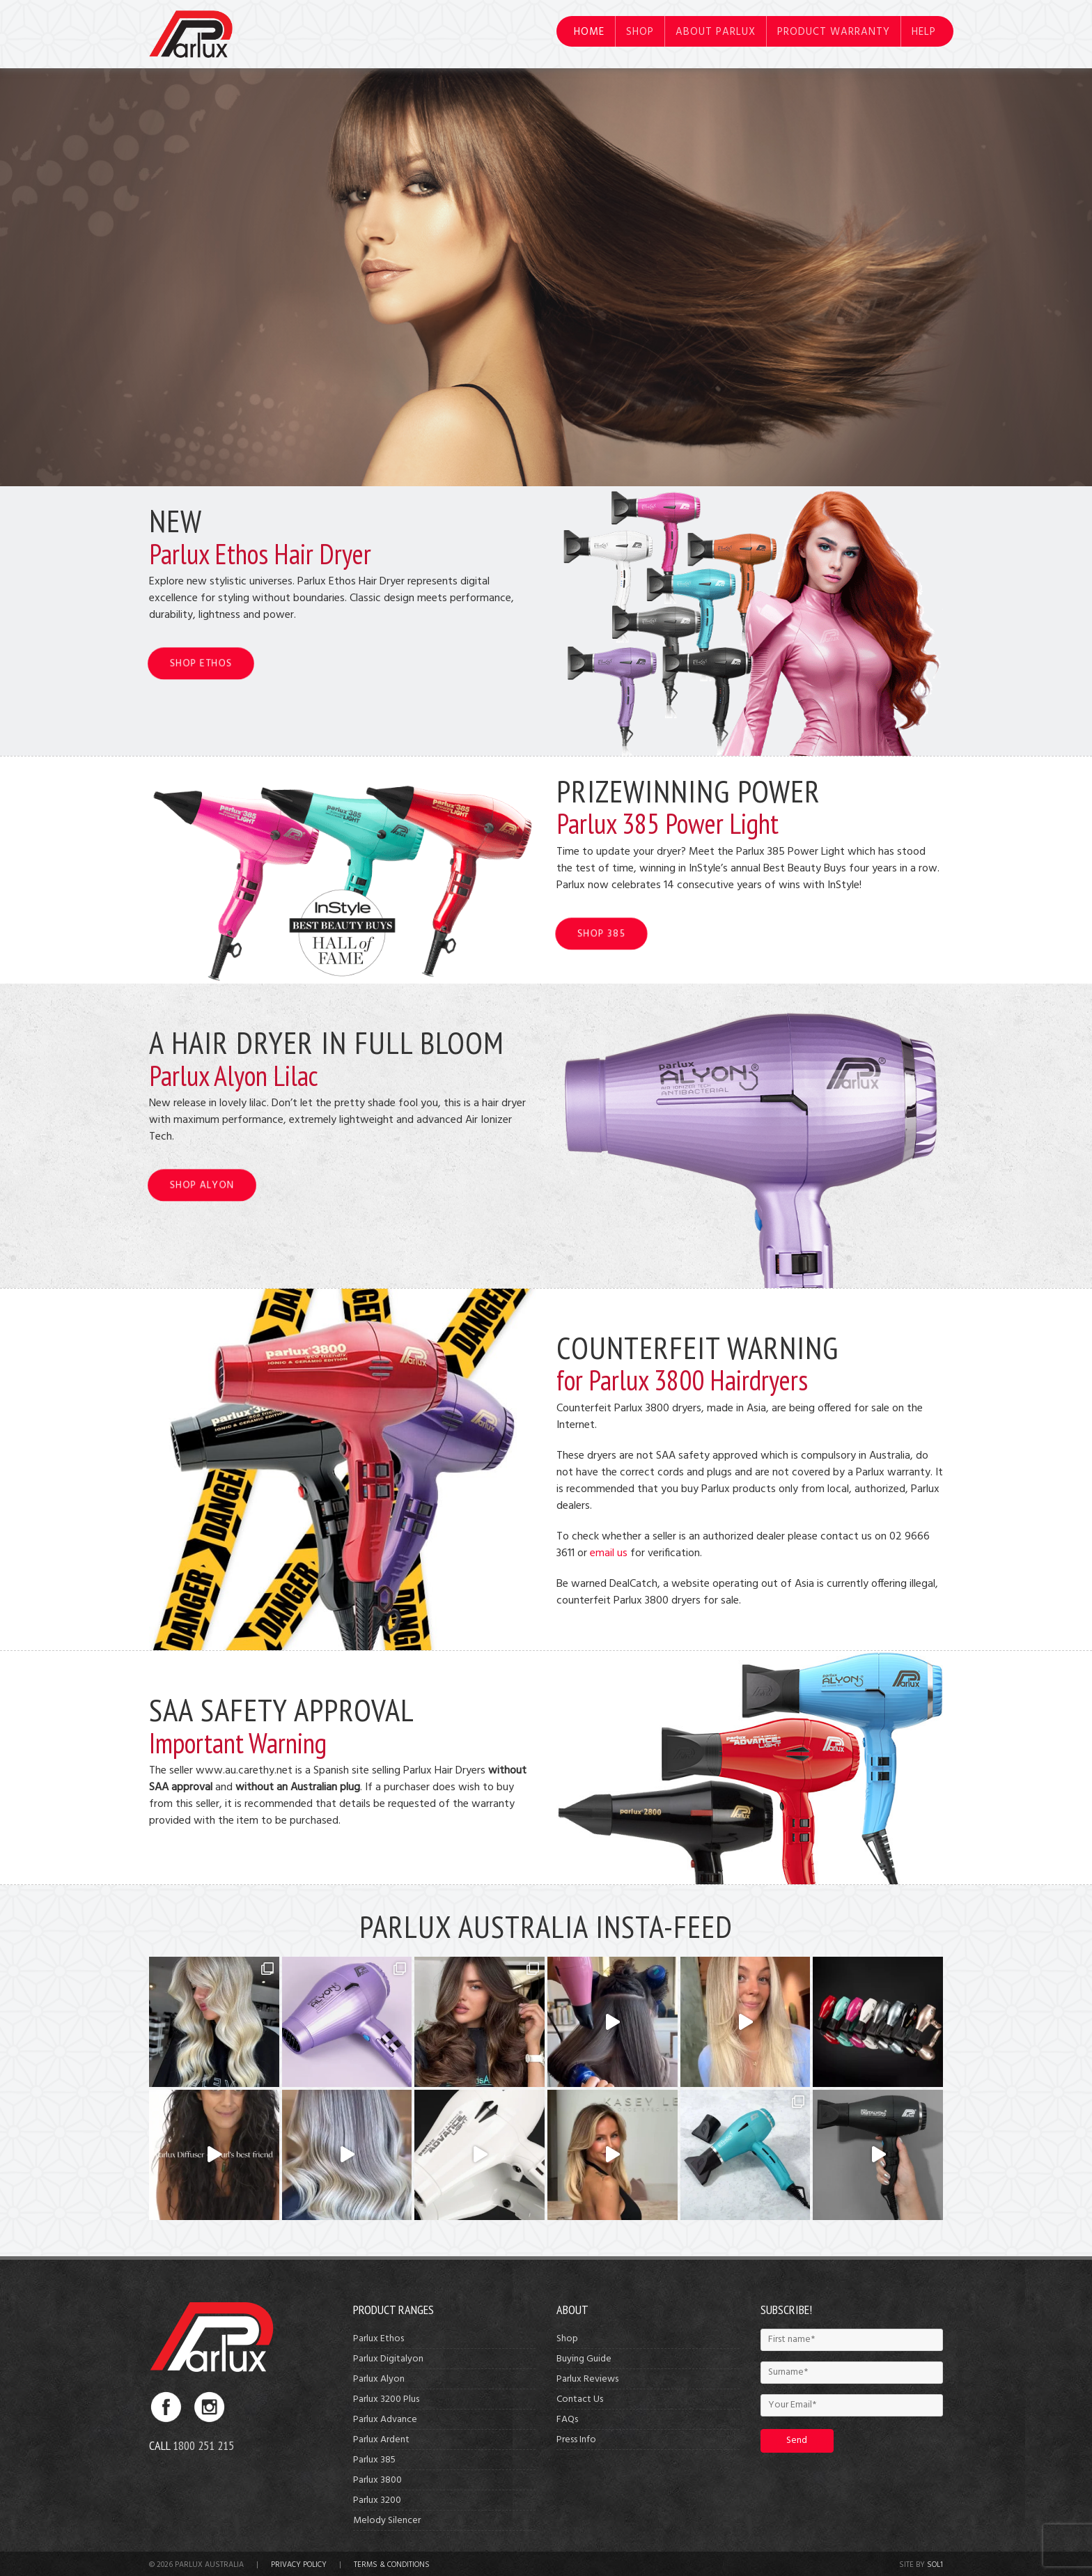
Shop (640, 32)
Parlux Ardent (381, 2440)
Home (589, 32)
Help (924, 32)
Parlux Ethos (378, 2339)
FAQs (567, 2420)
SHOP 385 (601, 933)
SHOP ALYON (202, 1185)
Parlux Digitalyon (388, 2359)
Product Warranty (833, 32)
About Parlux (716, 32)
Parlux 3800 (377, 2480)
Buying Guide (583, 2359)
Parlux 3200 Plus (386, 2399)
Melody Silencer (387, 2521)
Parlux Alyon (379, 2379)
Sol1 (935, 2565)
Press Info (576, 2440)
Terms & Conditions (392, 2565)
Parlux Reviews (587, 2379)
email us (608, 1553)
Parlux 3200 (377, 2500)
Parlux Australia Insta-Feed (546, 1926)
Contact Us (579, 2399)
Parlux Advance (385, 2420)
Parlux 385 (374, 2460)
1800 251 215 (203, 2445)
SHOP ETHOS (201, 663)
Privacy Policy (299, 2565)
